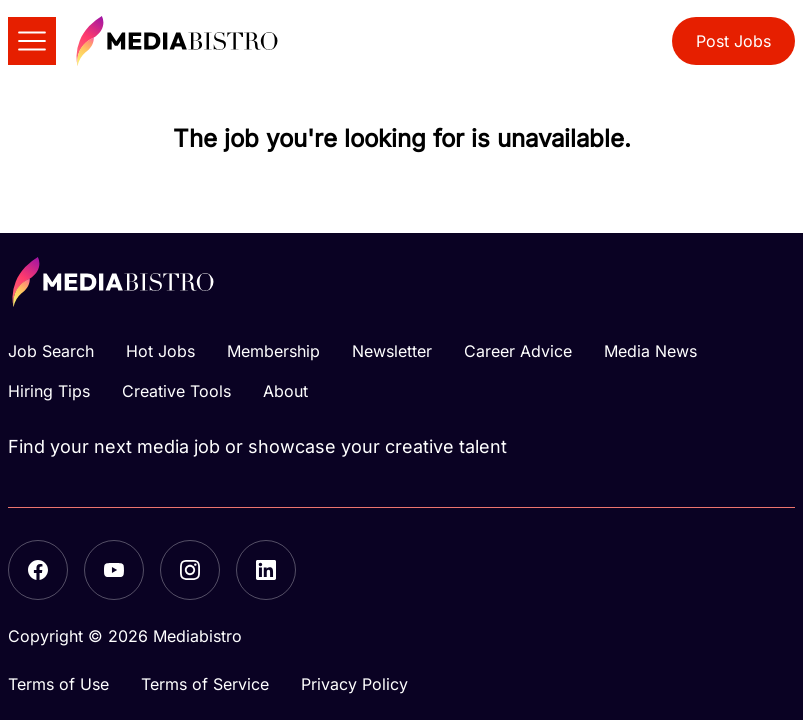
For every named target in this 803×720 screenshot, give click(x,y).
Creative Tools (176, 391)
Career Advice (518, 351)
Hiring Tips (49, 391)
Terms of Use (58, 684)
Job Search (51, 351)
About (285, 391)
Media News (650, 351)
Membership (273, 351)
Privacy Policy (354, 684)
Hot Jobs (160, 351)
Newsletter (392, 351)
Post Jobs (733, 41)
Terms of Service (205, 684)
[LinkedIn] (266, 570)
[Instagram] (190, 570)
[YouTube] (114, 570)
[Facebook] (38, 570)
